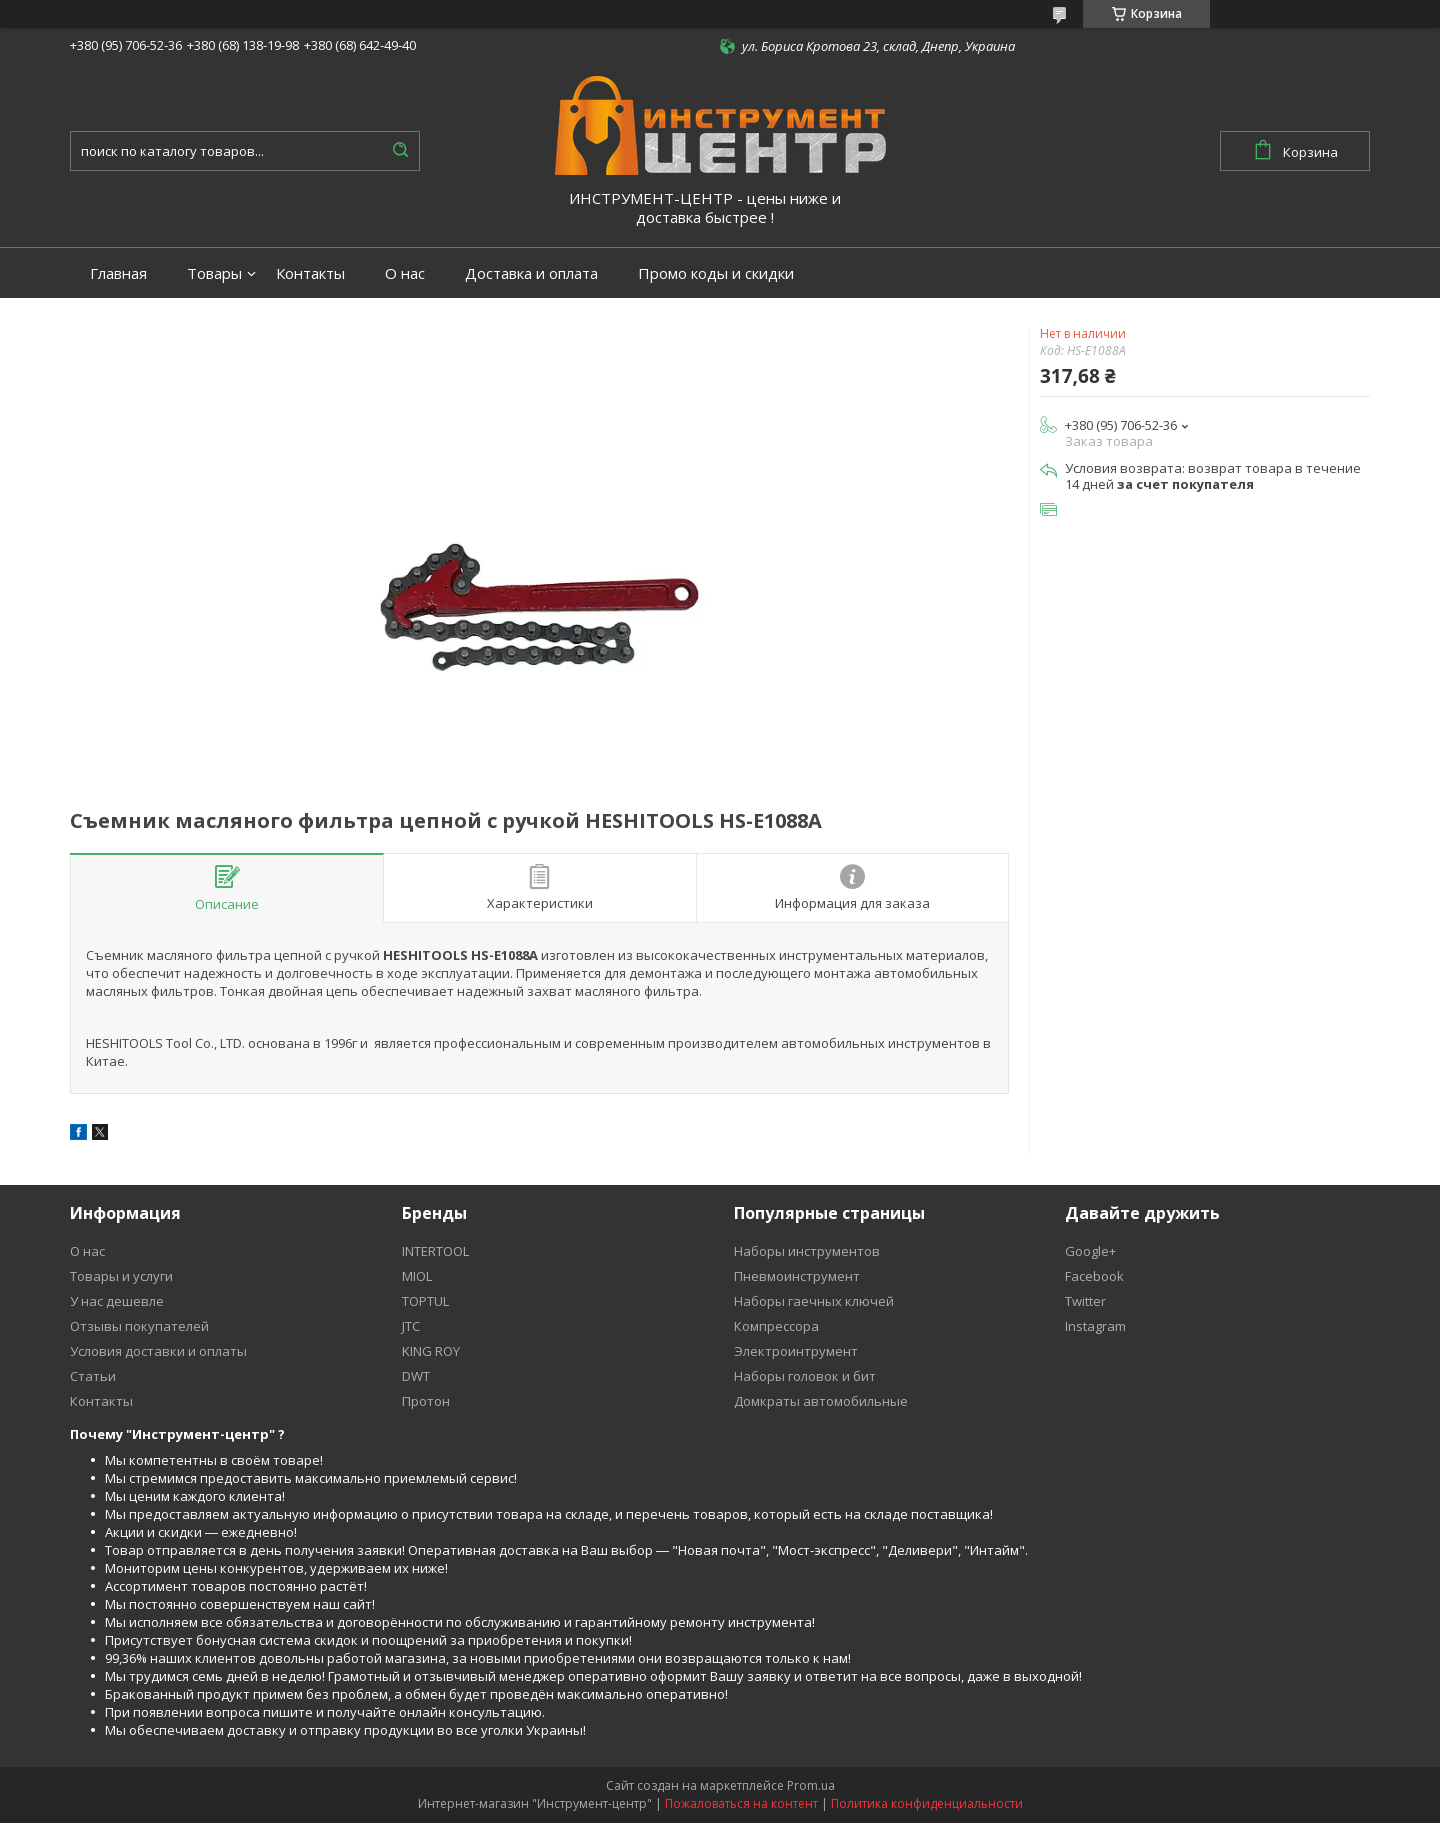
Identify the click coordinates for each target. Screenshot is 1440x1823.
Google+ (1090, 1251)
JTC (411, 1326)
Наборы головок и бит (805, 1376)
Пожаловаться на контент (741, 1803)
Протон (426, 1401)
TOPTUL (425, 1301)
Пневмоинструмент (797, 1276)
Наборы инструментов (807, 1251)
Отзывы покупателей (139, 1326)
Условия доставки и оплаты (158, 1351)
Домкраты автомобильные (821, 1401)
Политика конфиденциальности (927, 1803)
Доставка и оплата (531, 273)
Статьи (93, 1376)
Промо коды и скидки (716, 273)
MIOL (417, 1276)
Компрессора (776, 1326)
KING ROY (431, 1351)
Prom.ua (811, 1785)
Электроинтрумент (796, 1351)
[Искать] (400, 151)
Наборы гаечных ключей (814, 1301)
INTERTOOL (435, 1251)
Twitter (1085, 1301)
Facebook (1094, 1276)
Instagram (1095, 1326)
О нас (405, 273)
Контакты (310, 273)
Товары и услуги (121, 1276)
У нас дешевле (117, 1301)
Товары (214, 273)
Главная (118, 273)
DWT (416, 1376)
